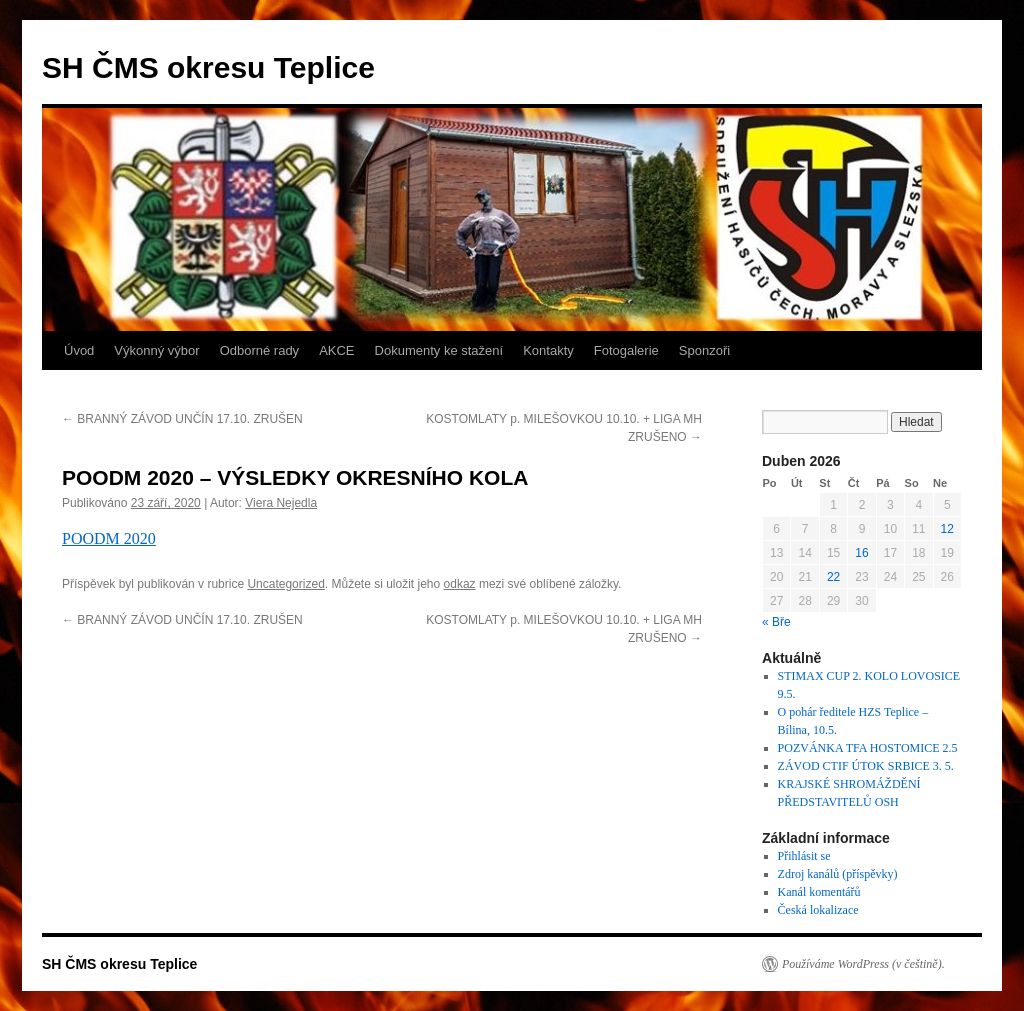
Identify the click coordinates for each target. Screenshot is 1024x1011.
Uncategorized (285, 584)
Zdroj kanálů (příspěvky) (838, 874)
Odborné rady (260, 350)
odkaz (460, 584)
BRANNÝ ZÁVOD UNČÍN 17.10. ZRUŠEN (182, 419)
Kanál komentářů (819, 892)
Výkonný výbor (156, 350)
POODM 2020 (109, 538)
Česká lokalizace (818, 910)
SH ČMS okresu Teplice (208, 67)
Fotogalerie (626, 350)
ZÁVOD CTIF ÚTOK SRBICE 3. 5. (866, 766)
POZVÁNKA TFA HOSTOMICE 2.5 (868, 748)
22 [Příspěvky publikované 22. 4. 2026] (833, 577)
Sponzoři (704, 350)
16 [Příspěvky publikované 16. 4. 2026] (861, 553)
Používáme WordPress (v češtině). (863, 964)
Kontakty (548, 350)
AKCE (336, 350)
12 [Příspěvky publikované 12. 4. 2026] (947, 529)
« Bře (776, 622)
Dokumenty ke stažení (439, 350)
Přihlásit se (804, 856)
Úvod (79, 350)
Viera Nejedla (281, 503)
